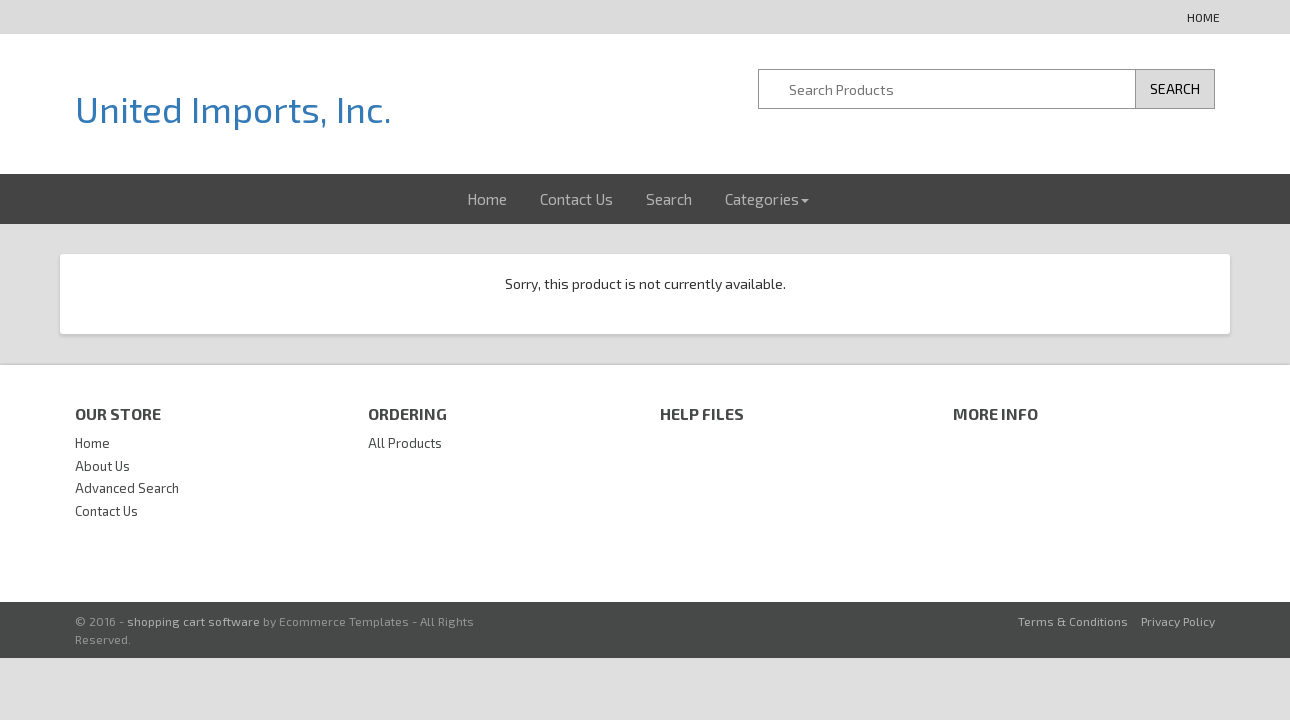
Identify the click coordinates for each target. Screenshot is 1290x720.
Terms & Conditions (1073, 621)
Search (669, 199)
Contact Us (576, 199)
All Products (405, 443)
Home (1203, 17)
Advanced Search (127, 488)
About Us (102, 466)
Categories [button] (767, 199)
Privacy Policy (1178, 621)
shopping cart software (193, 621)
